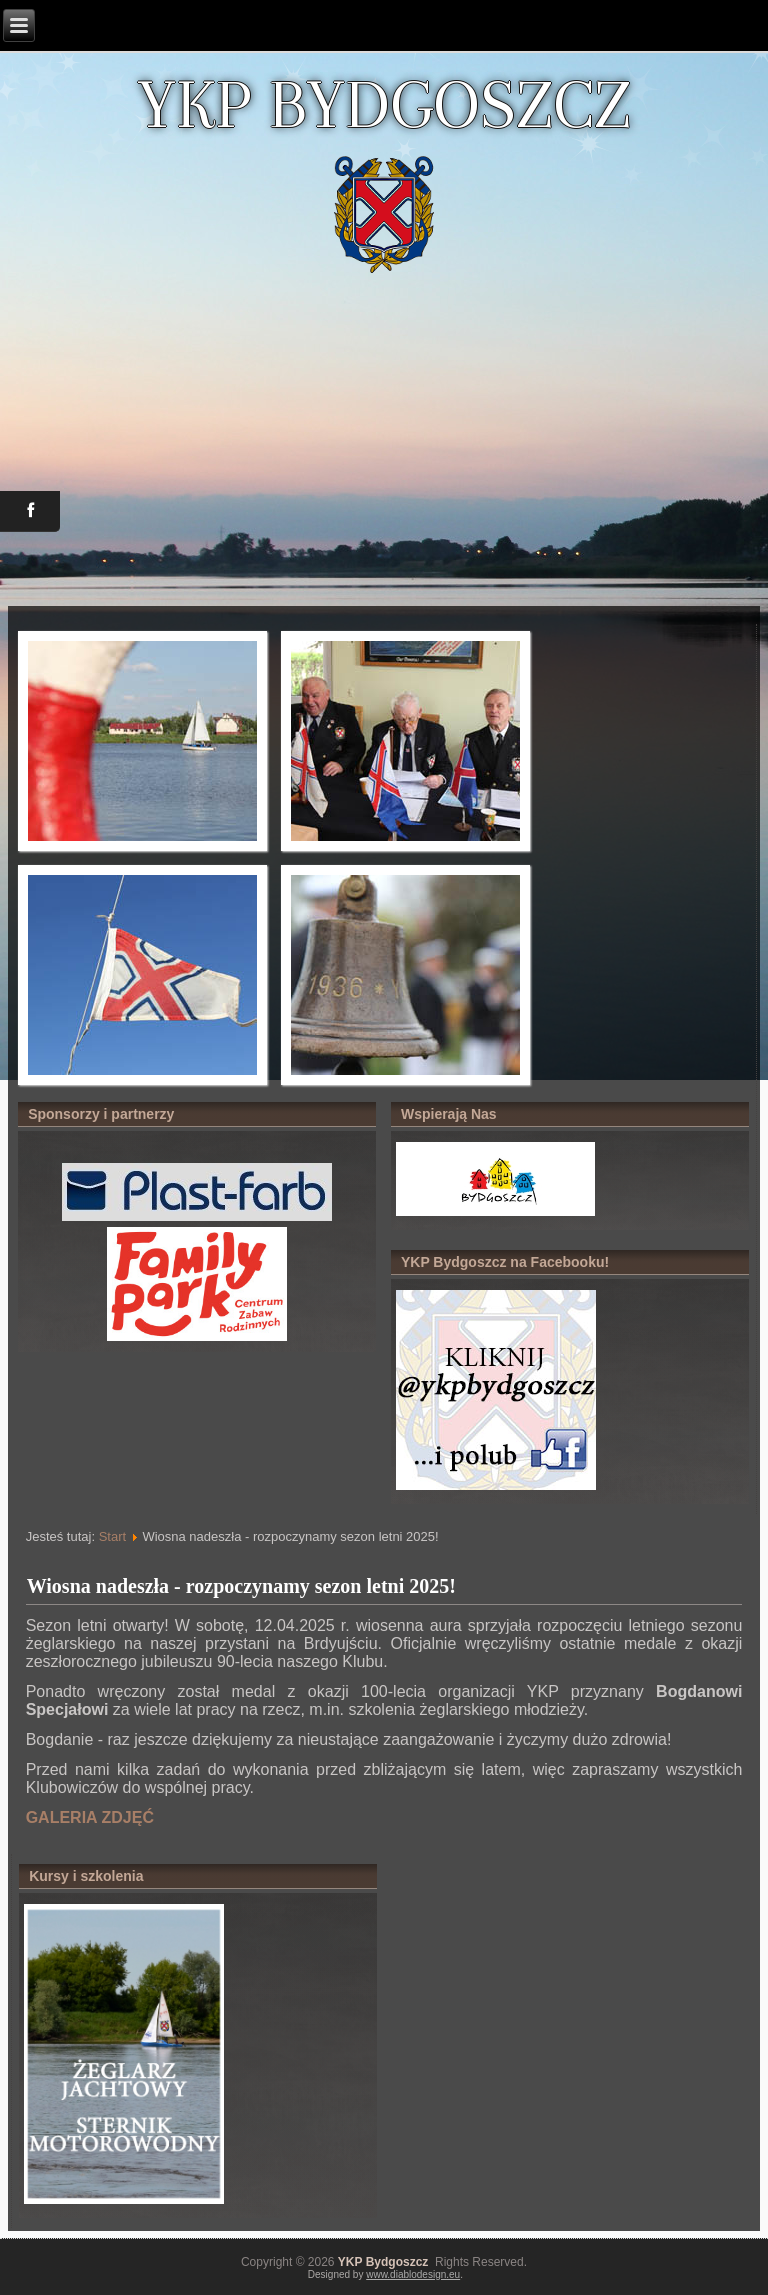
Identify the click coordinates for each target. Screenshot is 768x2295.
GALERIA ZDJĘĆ (90, 1817)
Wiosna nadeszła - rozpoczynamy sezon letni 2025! (241, 1586)
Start (112, 1536)
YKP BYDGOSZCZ (384, 104)
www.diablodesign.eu (413, 2274)
